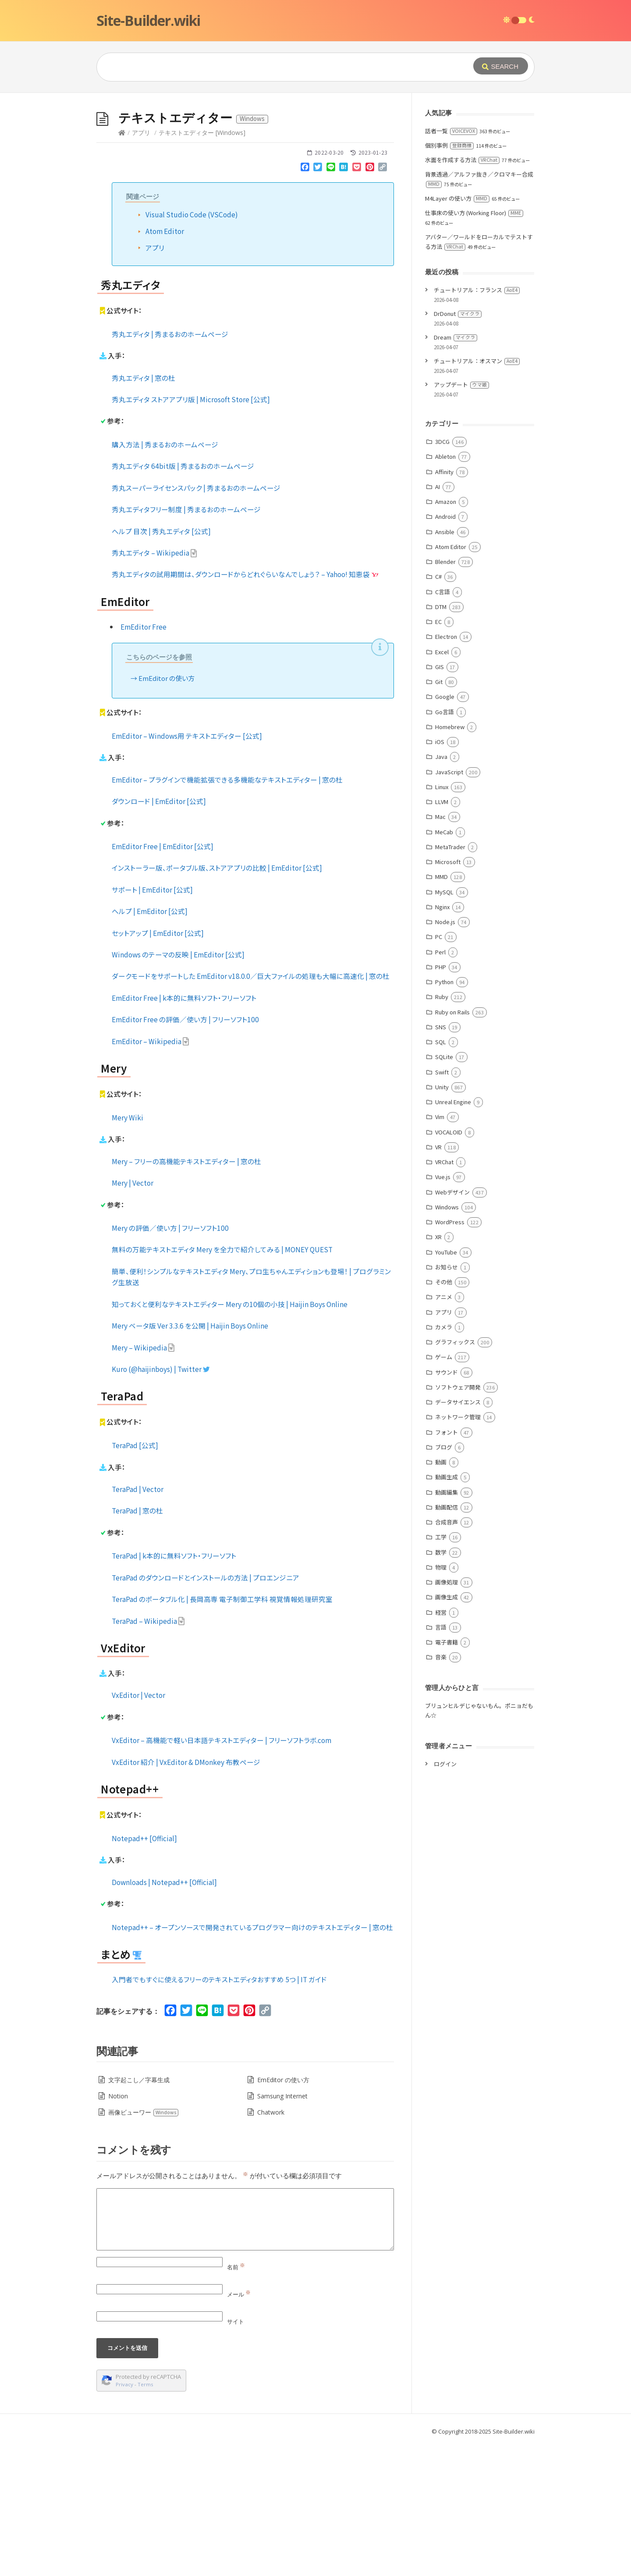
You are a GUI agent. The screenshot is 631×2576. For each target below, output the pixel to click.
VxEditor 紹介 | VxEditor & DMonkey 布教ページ (186, 1893)
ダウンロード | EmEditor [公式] (159, 932)
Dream (455, 468)
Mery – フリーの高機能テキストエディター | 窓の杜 (186, 1292)
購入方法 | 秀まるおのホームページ (165, 576)
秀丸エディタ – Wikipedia (154, 684)
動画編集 (446, 1623)
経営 (441, 1744)
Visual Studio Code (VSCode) (191, 346)
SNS (440, 1158)
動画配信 (446, 1638)
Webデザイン (452, 1323)
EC (438, 753)
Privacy (124, 2515)
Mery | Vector (132, 1314)
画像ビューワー (143, 2243)
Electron (446, 768)
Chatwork (270, 2243)
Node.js (445, 1053)
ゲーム (443, 1488)
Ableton (445, 588)
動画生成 (446, 1608)
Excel (442, 783)
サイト (235, 2453)
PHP (440, 1098)
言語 (441, 1758)
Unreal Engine (453, 1233)
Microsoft (448, 993)
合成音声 (446, 1653)
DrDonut (458, 445)
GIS (439, 798)
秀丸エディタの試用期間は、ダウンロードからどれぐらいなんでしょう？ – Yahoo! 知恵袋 (245, 705)
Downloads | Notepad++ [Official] (164, 2013)
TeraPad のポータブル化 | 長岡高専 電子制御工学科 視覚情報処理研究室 (222, 1730)
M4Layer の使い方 (457, 330)
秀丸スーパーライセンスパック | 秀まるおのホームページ (196, 619)
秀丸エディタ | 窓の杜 (143, 509)
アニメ (443, 1428)
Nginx (442, 1038)
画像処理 (446, 1713)
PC (438, 1068)
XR (438, 1368)
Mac (440, 948)
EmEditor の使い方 (166, 809)
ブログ (443, 1578)
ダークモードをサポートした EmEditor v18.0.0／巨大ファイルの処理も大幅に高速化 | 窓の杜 (251, 1107)
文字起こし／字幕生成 (139, 2211)
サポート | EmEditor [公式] (152, 1021)
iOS (439, 873)
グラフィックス (455, 1473)
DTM (441, 738)
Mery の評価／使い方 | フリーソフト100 (170, 1359)
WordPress (449, 1353)
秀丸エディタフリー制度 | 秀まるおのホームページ (186, 640)
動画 (441, 1593)
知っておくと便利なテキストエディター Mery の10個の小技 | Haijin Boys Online (229, 1435)
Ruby (441, 1128)
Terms (145, 2515)
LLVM (441, 933)
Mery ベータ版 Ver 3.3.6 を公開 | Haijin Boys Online (190, 1457)
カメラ (443, 1458)
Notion (118, 2227)
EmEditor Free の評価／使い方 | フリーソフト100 (185, 1150)
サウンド (446, 1503)
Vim (439, 1248)
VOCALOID (448, 1263)
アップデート (461, 516)
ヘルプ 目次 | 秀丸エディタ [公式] (161, 662)
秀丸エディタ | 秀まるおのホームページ (170, 465)
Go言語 (444, 843)
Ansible (444, 663)
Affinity (444, 603)
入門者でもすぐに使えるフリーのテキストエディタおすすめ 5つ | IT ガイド (219, 2110)
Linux (441, 918)
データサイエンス (458, 1533)
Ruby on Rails (452, 1143)
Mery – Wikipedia (143, 1479)
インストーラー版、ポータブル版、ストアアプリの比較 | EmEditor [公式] (217, 999)
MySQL (444, 1023)
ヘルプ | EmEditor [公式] (150, 1042)
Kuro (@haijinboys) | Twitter (161, 1500)
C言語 (442, 723)
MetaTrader (450, 978)
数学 (441, 1684)
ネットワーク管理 (458, 1548)
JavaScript (449, 903)
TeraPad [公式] (135, 1576)
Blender (445, 693)
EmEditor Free (144, 758)
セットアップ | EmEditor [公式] (158, 1064)
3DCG (442, 573)
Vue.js (442, 1308)
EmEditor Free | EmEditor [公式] (162, 977)
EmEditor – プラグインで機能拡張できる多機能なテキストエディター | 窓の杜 (227, 911)
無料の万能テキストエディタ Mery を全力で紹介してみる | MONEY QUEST (222, 1380)
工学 (441, 1668)
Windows (447, 1338)
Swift (442, 1203)
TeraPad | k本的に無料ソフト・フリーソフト (174, 1687)
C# (438, 708)
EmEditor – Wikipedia (150, 1172)
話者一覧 (451, 262)
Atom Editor (164, 362)
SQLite (444, 1188)
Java (441, 888)
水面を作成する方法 (462, 291)
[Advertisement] (315, 158)
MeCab (444, 963)
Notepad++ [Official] (144, 1969)
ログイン (445, 1895)
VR (438, 1278)
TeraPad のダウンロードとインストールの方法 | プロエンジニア (205, 1709)
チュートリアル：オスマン (477, 492)
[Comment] (245, 2351)
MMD (441, 1008)
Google (444, 828)
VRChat (444, 1293)
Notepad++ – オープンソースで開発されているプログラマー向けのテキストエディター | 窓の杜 (252, 2058)
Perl (440, 1083)
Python (444, 1113)
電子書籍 (446, 1773)
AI (437, 618)
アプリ (141, 264)
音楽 (441, 1788)
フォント (446, 1563)
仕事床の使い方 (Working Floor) (474, 344)
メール (239, 2426)
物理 (441, 1698)
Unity (442, 1218)
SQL (440, 1173)
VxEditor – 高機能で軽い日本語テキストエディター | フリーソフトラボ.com (221, 1871)
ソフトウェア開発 (458, 1518)
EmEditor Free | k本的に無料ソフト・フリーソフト (184, 1129)
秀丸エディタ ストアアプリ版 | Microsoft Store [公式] (191, 530)
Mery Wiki (127, 1249)
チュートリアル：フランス (477, 421)
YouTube (446, 1383)
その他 (443, 1413)
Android (445, 648)
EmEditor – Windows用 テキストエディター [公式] (187, 867)
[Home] (121, 264)
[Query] (272, 67)
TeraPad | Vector (137, 1620)
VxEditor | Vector (138, 1826)
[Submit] (500, 65)
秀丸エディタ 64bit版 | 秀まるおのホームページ (183, 597)
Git (439, 813)
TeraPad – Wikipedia (148, 1752)
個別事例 (449, 277)
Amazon (445, 633)
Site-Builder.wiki (148, 20)
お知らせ (446, 1398)
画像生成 (446, 1728)
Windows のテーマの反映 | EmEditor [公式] (178, 1086)
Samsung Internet (282, 2227)
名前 (236, 2398)
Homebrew (449, 858)
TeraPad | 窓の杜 (137, 1642)
